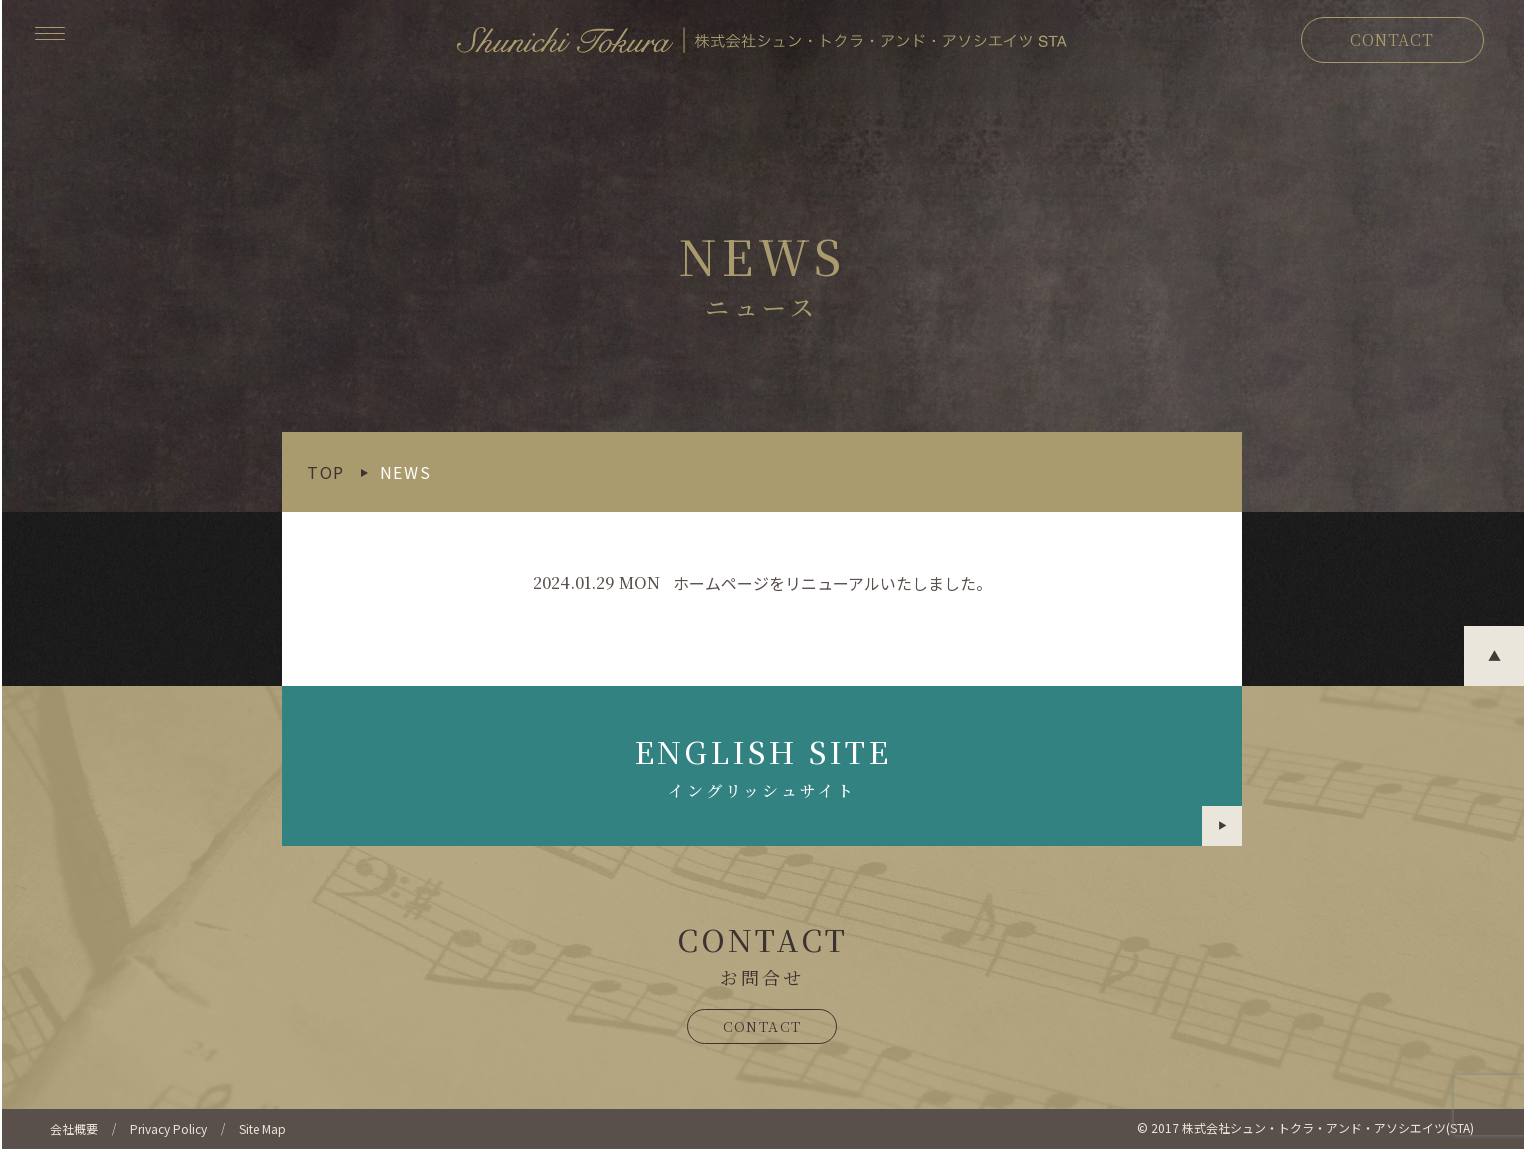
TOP (326, 472)
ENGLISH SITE (938, 787)
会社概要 (74, 1128)
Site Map (262, 1128)
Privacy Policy (168, 1128)
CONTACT (1392, 39)
